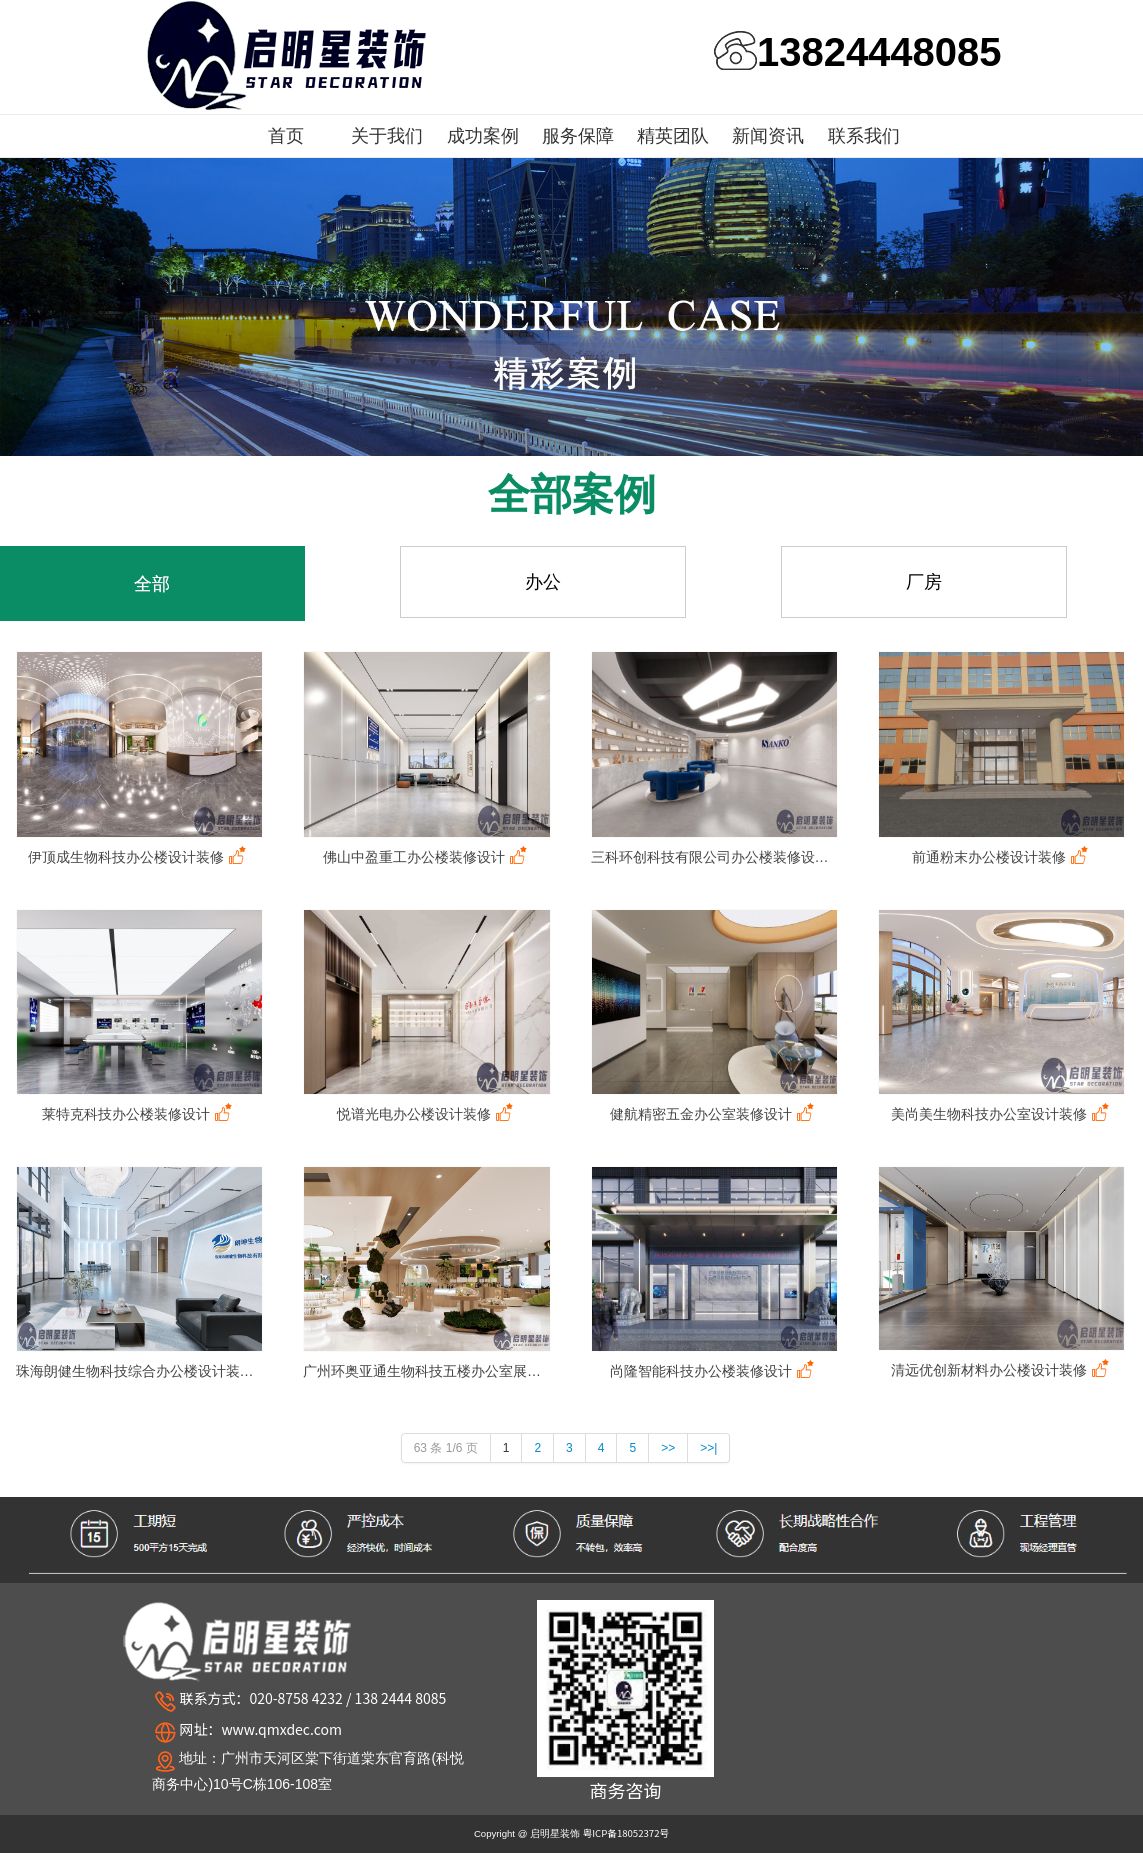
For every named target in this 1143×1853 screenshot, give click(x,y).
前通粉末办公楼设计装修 (1002, 856)
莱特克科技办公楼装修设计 (139, 1113)
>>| (708, 1448)
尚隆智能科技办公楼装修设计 (714, 1370)
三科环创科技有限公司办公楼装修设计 (714, 856)
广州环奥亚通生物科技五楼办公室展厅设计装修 (426, 1370)
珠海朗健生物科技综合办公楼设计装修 (139, 1370)
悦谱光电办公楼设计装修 (427, 1113)
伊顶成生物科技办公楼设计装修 (139, 856)
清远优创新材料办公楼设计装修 (1002, 1369)
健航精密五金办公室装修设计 (714, 1113)
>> (668, 1448)
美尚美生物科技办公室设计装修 (1002, 1113)
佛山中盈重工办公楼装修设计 (427, 856)
